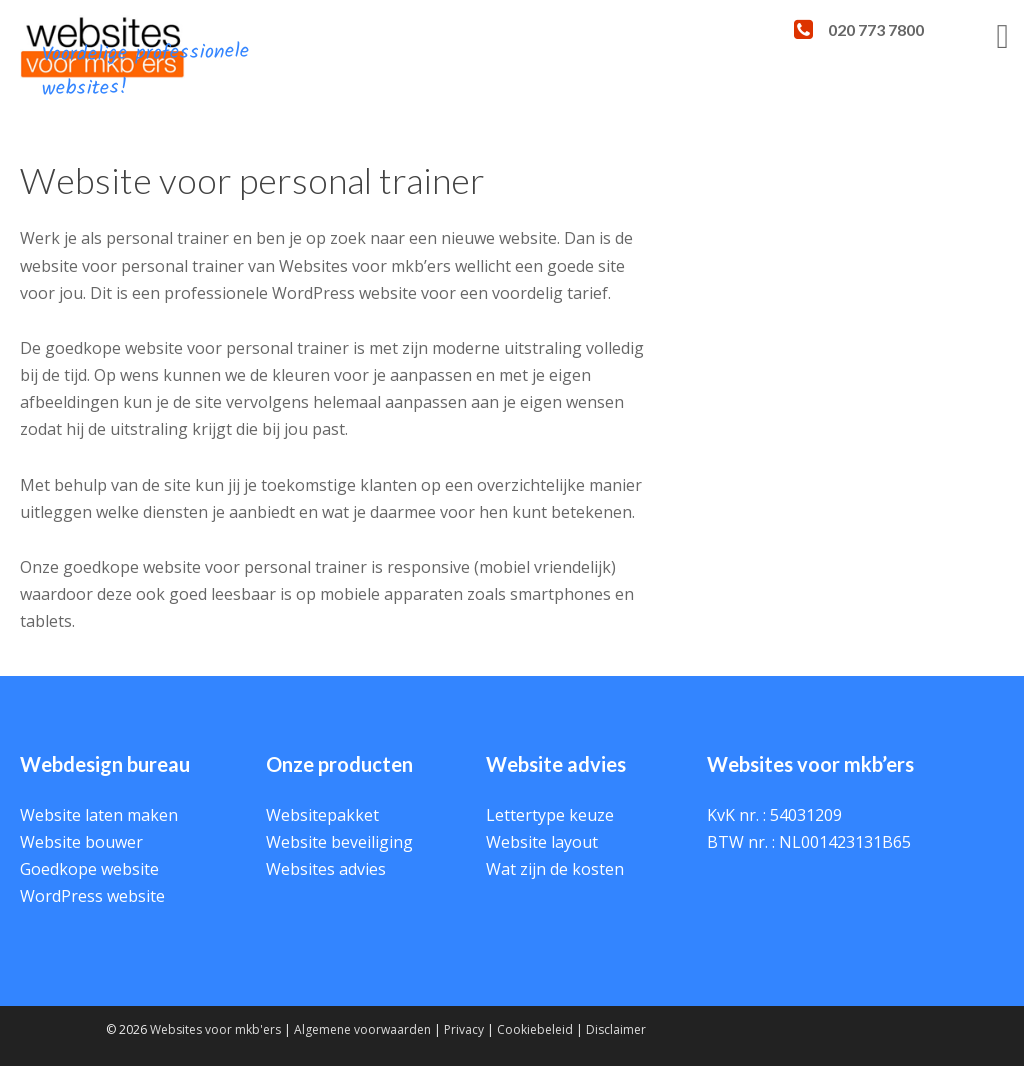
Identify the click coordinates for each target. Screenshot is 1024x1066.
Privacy (464, 1029)
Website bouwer (81, 842)
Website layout (542, 842)
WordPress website (92, 896)
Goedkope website (89, 869)
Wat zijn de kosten (555, 869)
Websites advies (326, 869)
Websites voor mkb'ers (215, 1029)
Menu (974, 58)
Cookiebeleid (535, 1029)
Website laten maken (99, 815)
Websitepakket (322, 815)
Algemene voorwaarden (362, 1029)
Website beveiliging (339, 842)
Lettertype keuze (550, 815)
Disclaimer (616, 1029)
